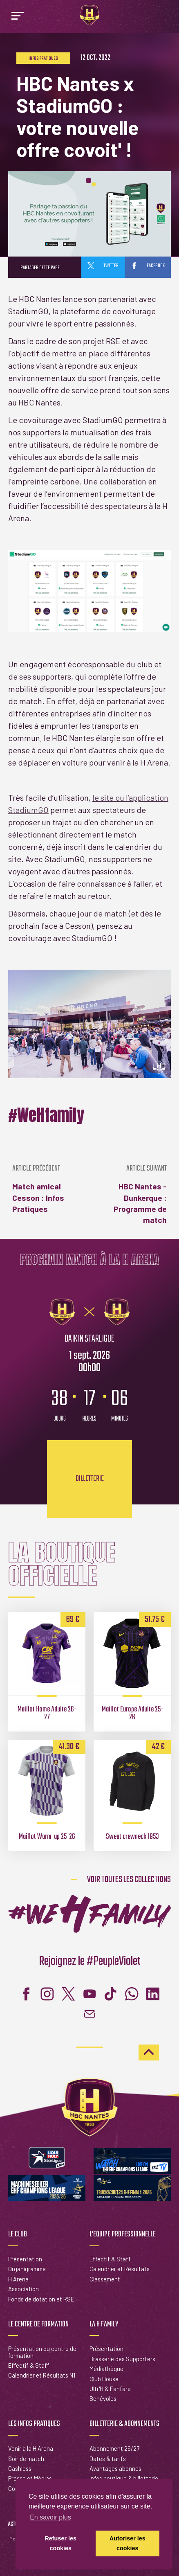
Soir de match (26, 2458)
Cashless (19, 2468)
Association (23, 2288)
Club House (104, 2378)
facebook (148, 265)
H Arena (18, 2279)
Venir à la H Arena (30, 2448)
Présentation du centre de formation (42, 2352)
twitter (103, 265)
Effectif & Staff (110, 2259)
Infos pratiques (43, 58)
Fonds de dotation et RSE (41, 2299)
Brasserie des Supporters (122, 2358)
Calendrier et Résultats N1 (41, 2375)
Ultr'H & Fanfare (110, 2388)
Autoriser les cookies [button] (127, 2543)
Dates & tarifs (108, 2458)
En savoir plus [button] (50, 2517)
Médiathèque (106, 2368)
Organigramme (27, 2268)
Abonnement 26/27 (114, 2448)
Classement (105, 2279)
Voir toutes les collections (129, 1880)
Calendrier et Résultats (120, 2268)
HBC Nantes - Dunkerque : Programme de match (130, 1195)
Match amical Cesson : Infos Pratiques (48, 1189)
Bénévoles (103, 2398)
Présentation (25, 2259)
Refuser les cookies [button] (60, 2543)
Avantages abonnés (115, 2468)
